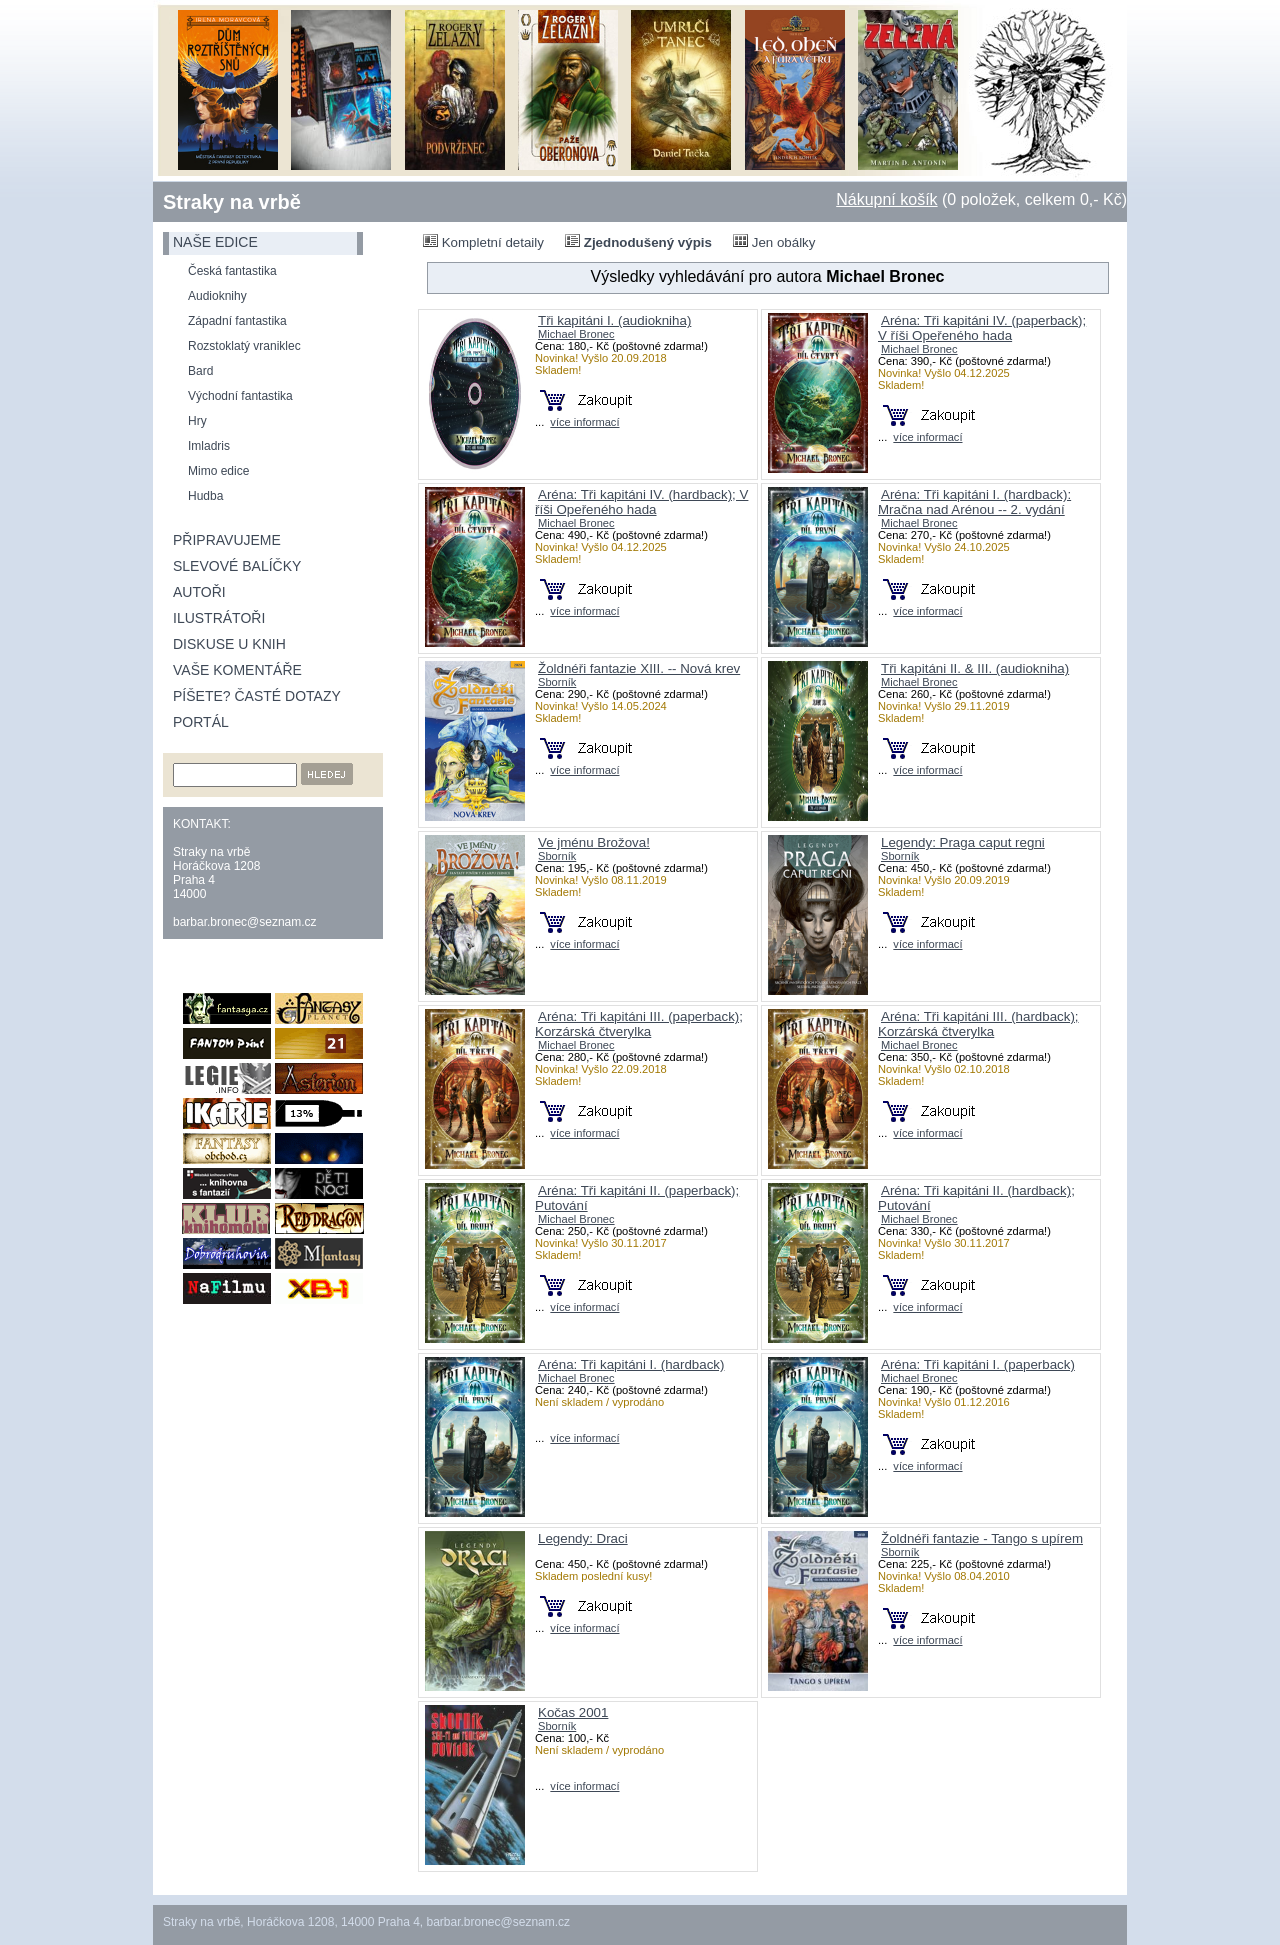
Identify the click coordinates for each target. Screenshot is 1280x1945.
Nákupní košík (886, 199)
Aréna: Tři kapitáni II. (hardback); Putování (976, 1198)
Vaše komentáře (237, 670)
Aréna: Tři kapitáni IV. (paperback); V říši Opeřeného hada (982, 328)
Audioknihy (217, 296)
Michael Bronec (576, 334)
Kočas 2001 (573, 1712)
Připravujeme (227, 540)
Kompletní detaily (483, 242)
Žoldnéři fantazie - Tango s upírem (982, 1538)
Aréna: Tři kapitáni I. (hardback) (631, 1364)
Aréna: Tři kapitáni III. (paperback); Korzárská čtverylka (639, 1024)
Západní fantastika (237, 321)
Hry (197, 421)
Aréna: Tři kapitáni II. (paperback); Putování (637, 1198)
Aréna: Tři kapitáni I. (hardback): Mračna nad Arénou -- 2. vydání (974, 502)
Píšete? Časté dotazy (257, 696)
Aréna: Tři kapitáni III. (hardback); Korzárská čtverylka (978, 1024)
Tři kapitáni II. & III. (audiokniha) (975, 668)
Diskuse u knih (229, 644)
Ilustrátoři (219, 618)
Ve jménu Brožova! (594, 842)
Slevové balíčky (237, 566)
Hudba (205, 496)
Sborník (557, 682)
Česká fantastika (232, 271)
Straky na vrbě (232, 202)
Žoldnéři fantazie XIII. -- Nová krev (639, 668)
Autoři (199, 592)
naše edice (215, 242)
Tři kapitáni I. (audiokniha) (614, 320)
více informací (584, 422)
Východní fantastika (240, 396)
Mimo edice (218, 471)
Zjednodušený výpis (638, 242)
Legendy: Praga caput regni (963, 842)
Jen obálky (774, 242)
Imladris (209, 446)
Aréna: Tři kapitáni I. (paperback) (978, 1364)
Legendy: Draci (583, 1538)
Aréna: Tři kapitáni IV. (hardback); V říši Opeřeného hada (641, 502)
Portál (201, 722)
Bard (200, 371)
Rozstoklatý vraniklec (244, 346)
